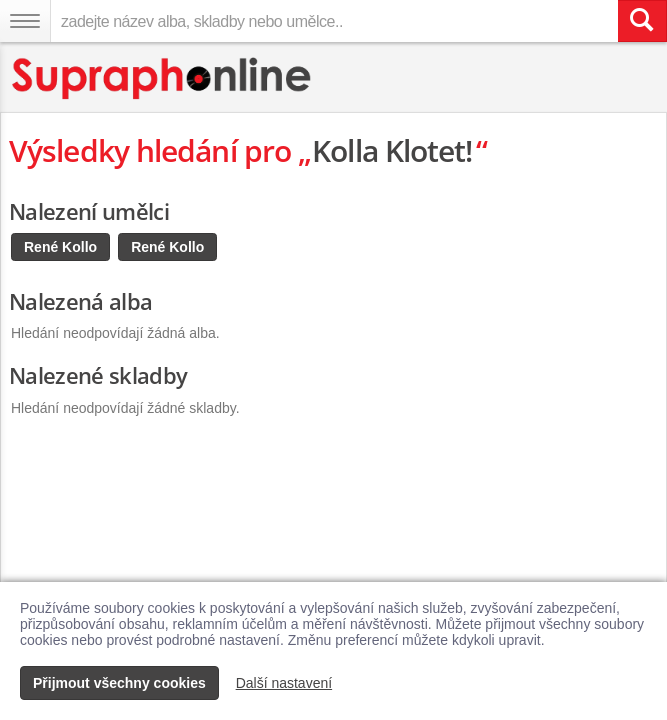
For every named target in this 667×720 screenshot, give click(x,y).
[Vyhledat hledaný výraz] (642, 21)
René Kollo (60, 247)
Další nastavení (284, 683)
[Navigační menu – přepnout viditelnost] (25, 21)
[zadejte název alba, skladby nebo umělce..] (334, 21)
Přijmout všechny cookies (119, 683)
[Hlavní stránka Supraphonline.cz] (162, 78)
